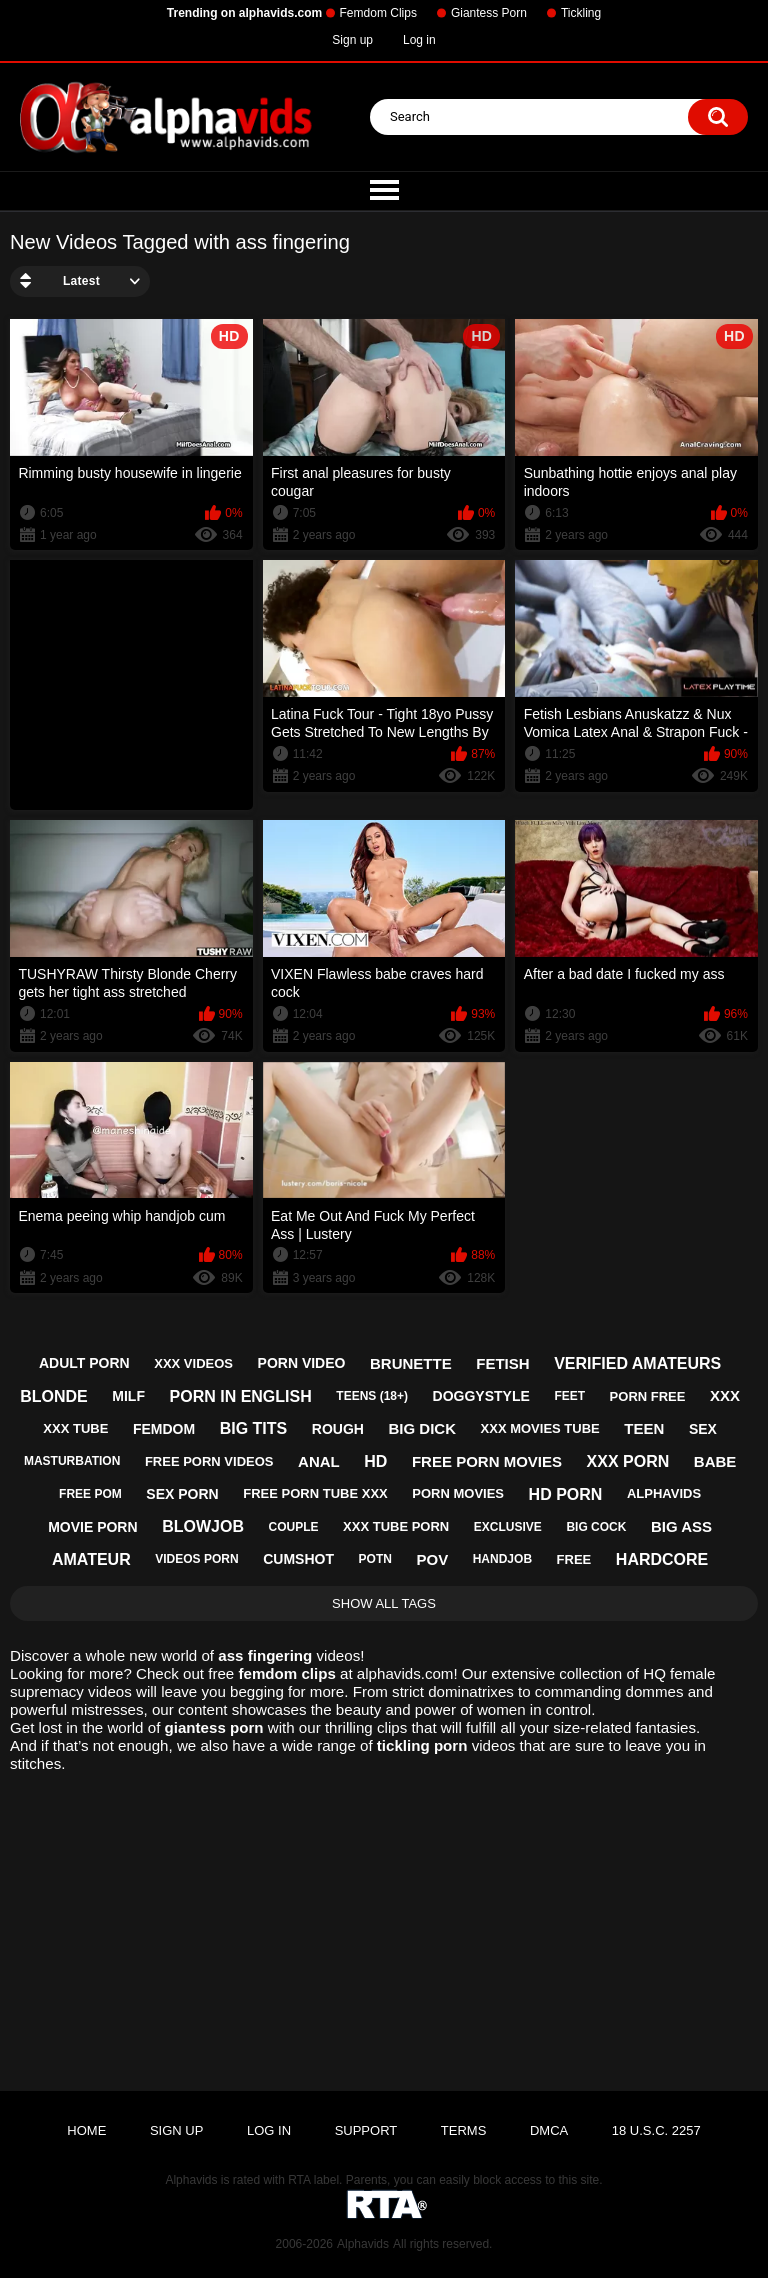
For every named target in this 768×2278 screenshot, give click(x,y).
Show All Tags (384, 1603)
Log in (419, 40)
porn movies (458, 1493)
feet (569, 1396)
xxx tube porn (396, 1526)
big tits (254, 1428)
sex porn (182, 1494)
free (574, 1559)
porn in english (241, 1396)
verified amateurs (637, 1363)
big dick (422, 1428)
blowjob (203, 1526)
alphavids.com (405, 1673)
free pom (90, 1494)
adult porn (84, 1363)
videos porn (196, 1559)
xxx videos (193, 1363)
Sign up (352, 40)
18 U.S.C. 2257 (656, 2130)
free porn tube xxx (315, 1493)
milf (128, 1396)
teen (644, 1428)
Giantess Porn (489, 13)
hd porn (566, 1494)
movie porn (92, 1527)
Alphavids (363, 2244)
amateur (91, 1559)
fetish (502, 1363)
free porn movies (487, 1461)
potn (375, 1559)
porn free (648, 1396)
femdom (164, 1429)
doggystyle (481, 1396)
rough (338, 1429)
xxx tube (75, 1428)
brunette (411, 1363)
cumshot (298, 1559)
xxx (725, 1395)
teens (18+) (372, 1396)
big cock (596, 1527)
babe (715, 1461)
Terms (464, 2130)
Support (366, 2130)
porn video (302, 1363)
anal (319, 1461)
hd (375, 1461)
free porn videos (209, 1461)
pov (432, 1559)
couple (294, 1527)
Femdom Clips (378, 13)
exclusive (508, 1527)
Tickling (581, 13)
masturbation (72, 1461)
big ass (681, 1526)
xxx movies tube (540, 1428)
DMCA (549, 2130)
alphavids (664, 1493)
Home (86, 2130)
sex (703, 1429)
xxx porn (628, 1461)
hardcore (662, 1559)
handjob (502, 1559)
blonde (54, 1396)
